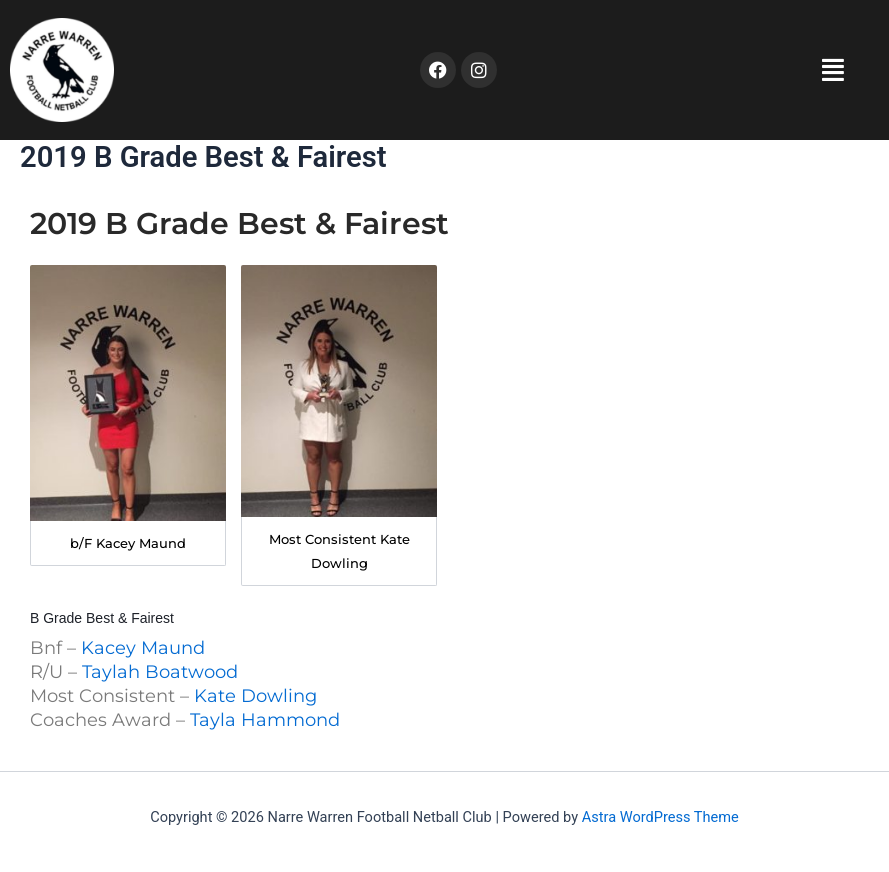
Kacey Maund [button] (143, 648)
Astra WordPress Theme (660, 817)
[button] (685, 70)
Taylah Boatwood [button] (160, 672)
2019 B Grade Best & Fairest (239, 223)
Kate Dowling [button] (255, 696)
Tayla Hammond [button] (265, 720)
